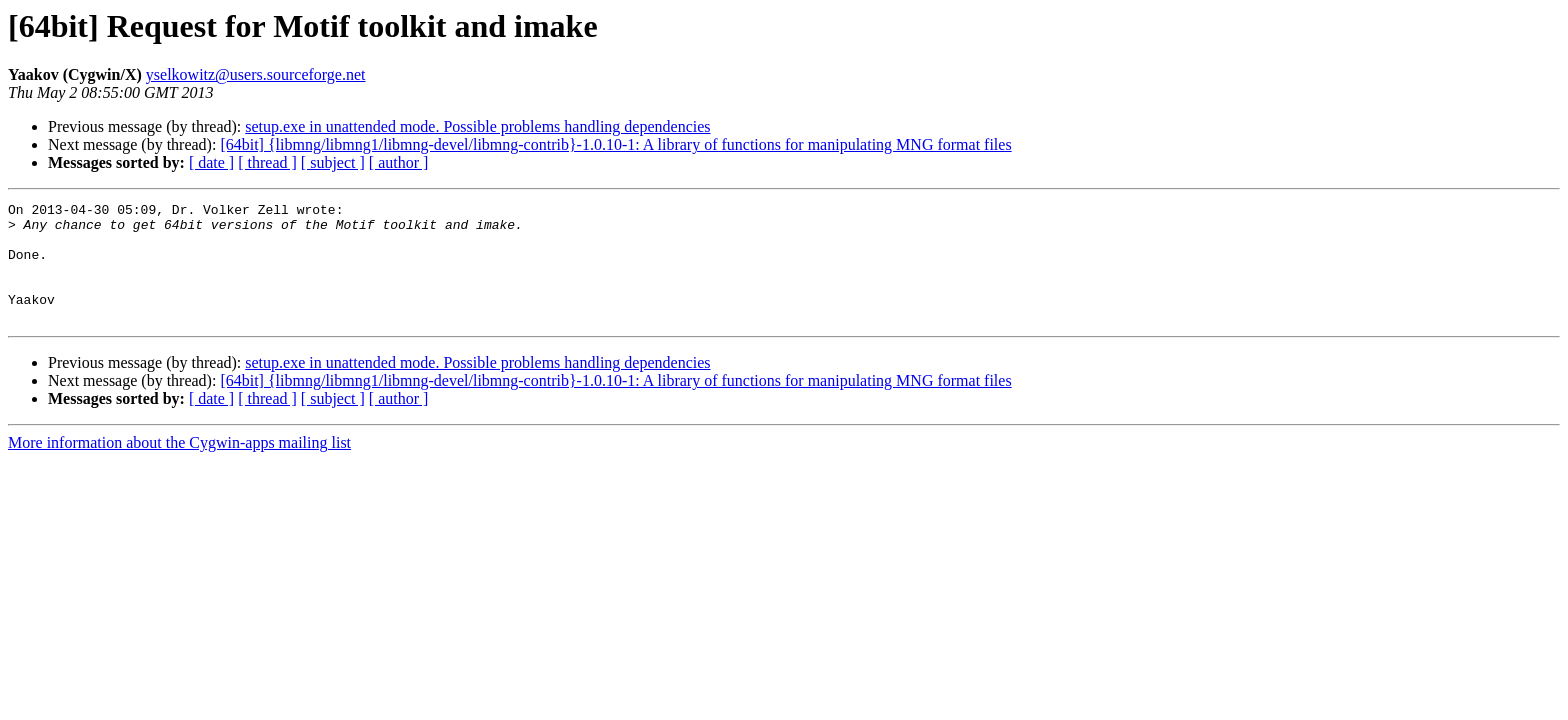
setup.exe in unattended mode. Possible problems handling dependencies (477, 126)
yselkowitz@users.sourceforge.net (256, 74)
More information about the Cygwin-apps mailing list (179, 466)
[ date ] (211, 162)
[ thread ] (267, 162)
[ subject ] (333, 162)
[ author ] (399, 162)
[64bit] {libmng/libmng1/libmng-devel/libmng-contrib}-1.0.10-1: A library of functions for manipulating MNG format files (615, 144)
